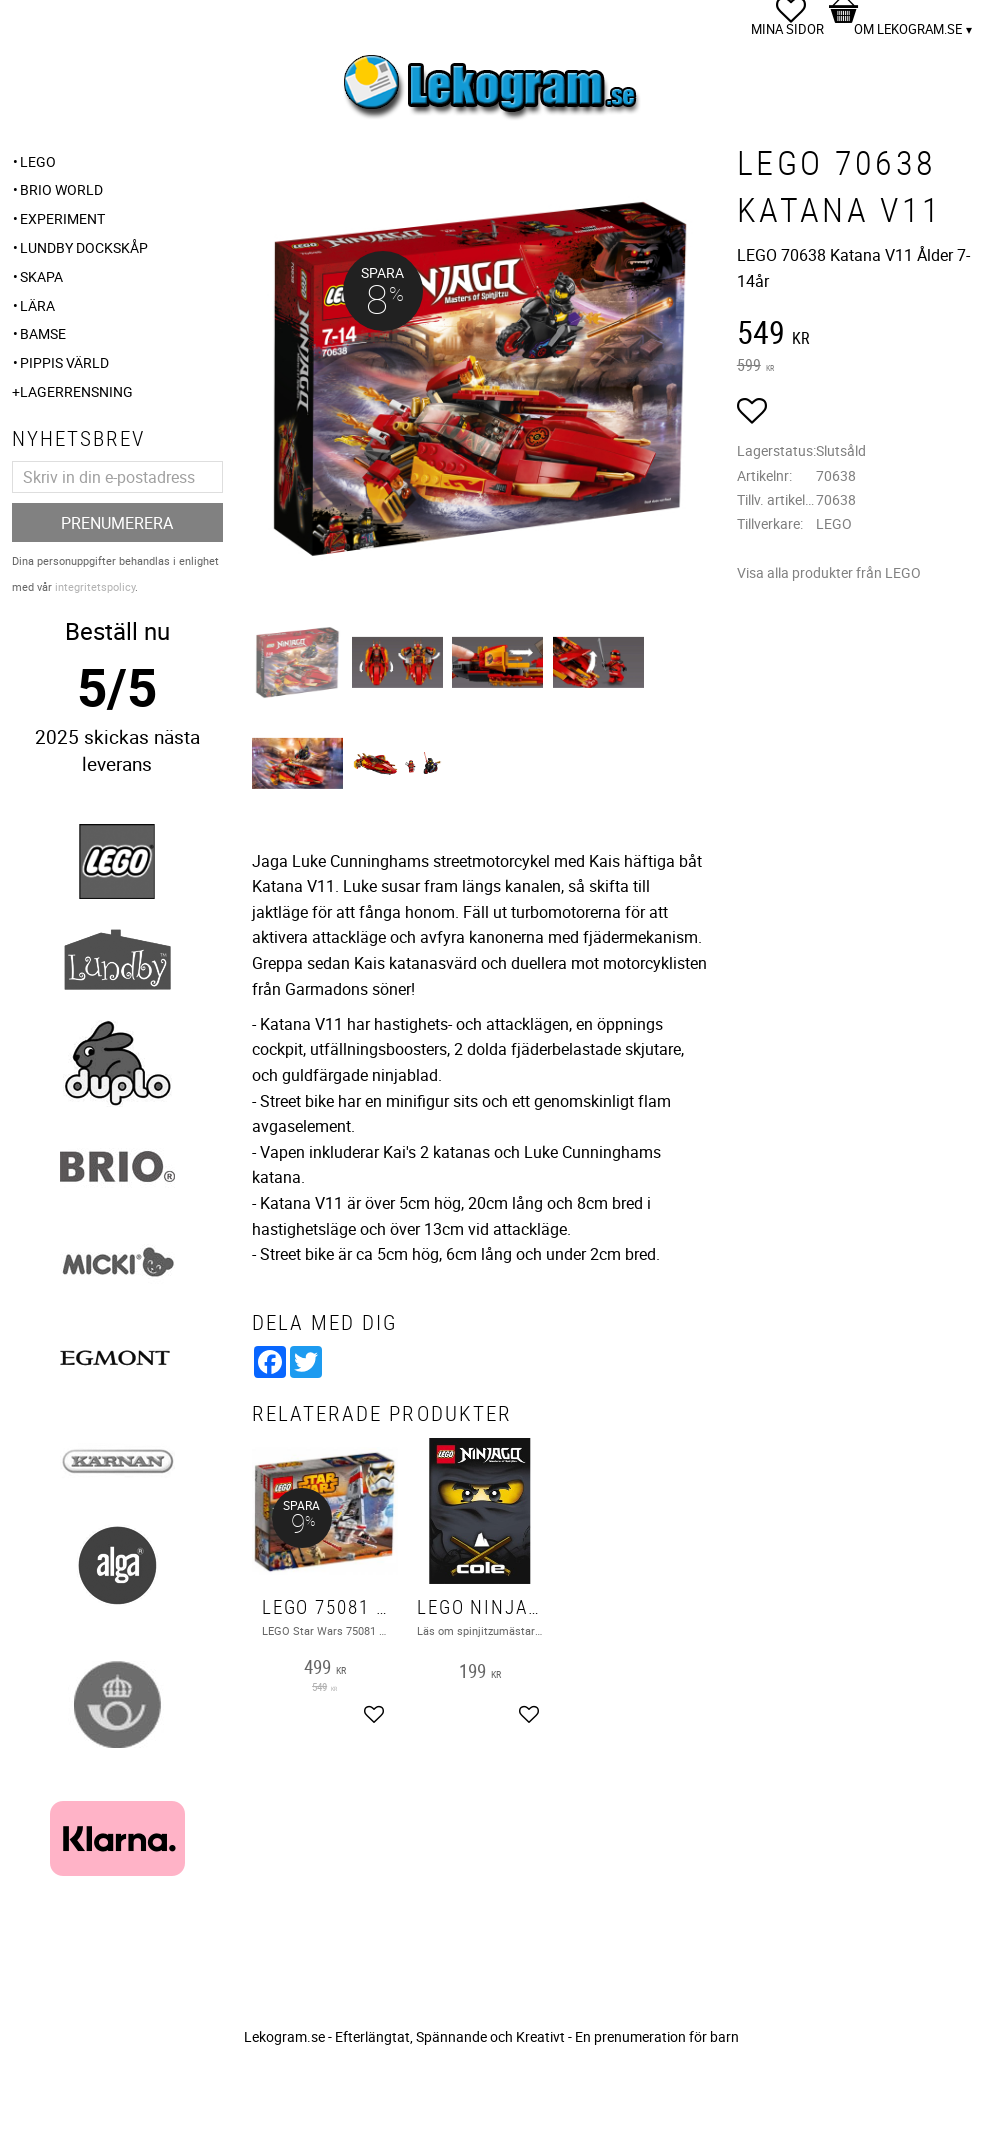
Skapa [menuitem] (41, 276)
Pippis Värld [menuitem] (64, 362)
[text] (854, 335)
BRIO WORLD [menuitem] (61, 189)
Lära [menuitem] (37, 305)
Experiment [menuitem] (62, 218)
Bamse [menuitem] (43, 333)
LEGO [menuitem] (38, 161)
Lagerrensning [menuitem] (76, 391)
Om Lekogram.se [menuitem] (908, 29)
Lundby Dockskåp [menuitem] (84, 247)
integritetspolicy (95, 586)
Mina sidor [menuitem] (787, 29)
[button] (752, 414)
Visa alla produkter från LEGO (829, 572)
